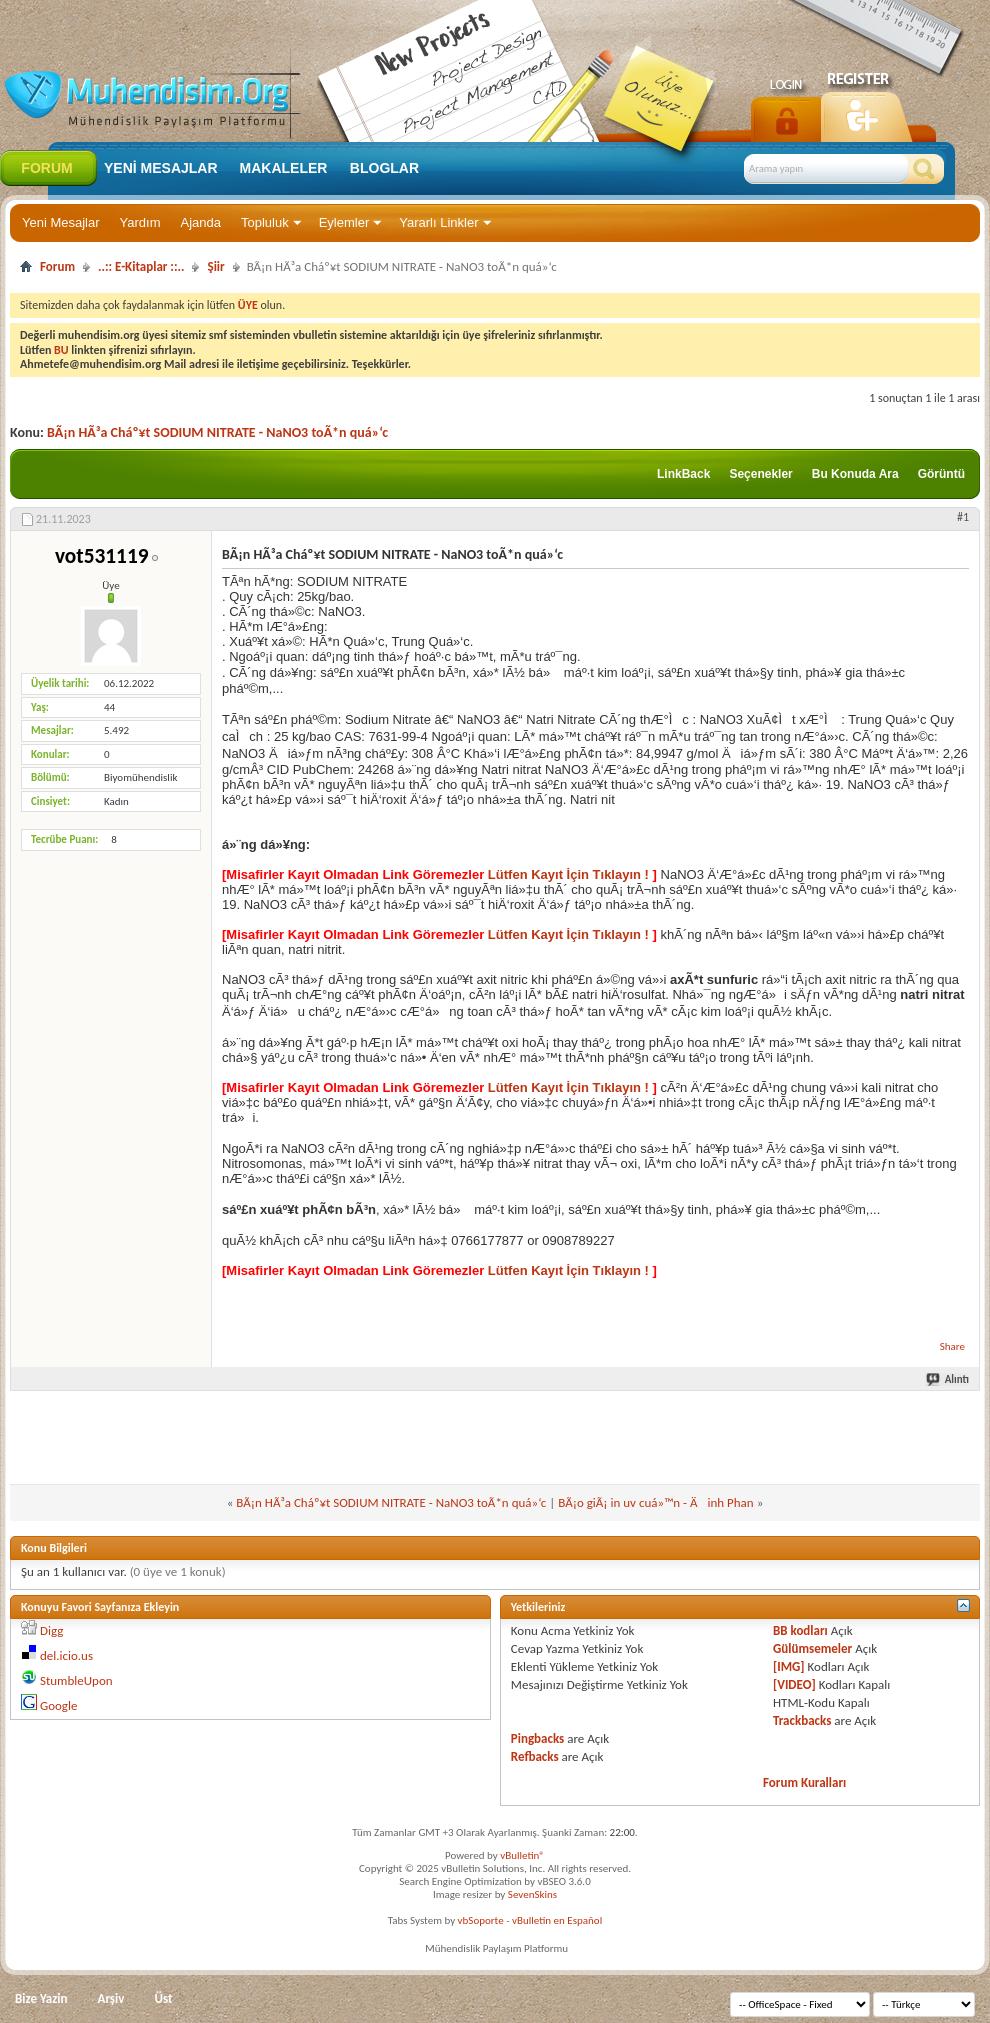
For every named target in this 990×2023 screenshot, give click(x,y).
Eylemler (344, 222)
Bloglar (384, 168)
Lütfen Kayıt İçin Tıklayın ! (568, 874)
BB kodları (800, 1630)
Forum (46, 168)
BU (61, 350)
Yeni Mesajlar (61, 222)
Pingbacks (537, 1738)
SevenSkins (532, 1894)
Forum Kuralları (804, 1782)
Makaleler (284, 168)
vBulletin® (522, 1855)
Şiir (215, 266)
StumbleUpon (76, 1680)
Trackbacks (802, 1720)
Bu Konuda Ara (855, 474)
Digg (51, 1630)
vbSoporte (481, 1920)
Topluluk (265, 222)
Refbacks (535, 1756)
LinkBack (683, 474)
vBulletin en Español (557, 1920)
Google (58, 1705)
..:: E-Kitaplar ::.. (141, 266)
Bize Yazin (41, 1998)
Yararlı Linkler (438, 222)
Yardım (140, 222)
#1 (963, 517)
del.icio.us (66, 1655)
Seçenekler (760, 474)
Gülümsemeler (812, 1648)
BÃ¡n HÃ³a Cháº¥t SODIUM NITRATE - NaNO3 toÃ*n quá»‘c (217, 432)
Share (952, 1346)
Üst (163, 1998)
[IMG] (789, 1666)
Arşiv (111, 1998)
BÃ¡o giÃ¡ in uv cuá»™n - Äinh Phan (655, 1502)
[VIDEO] (794, 1684)
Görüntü (941, 474)
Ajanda (201, 222)
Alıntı (948, 1379)
